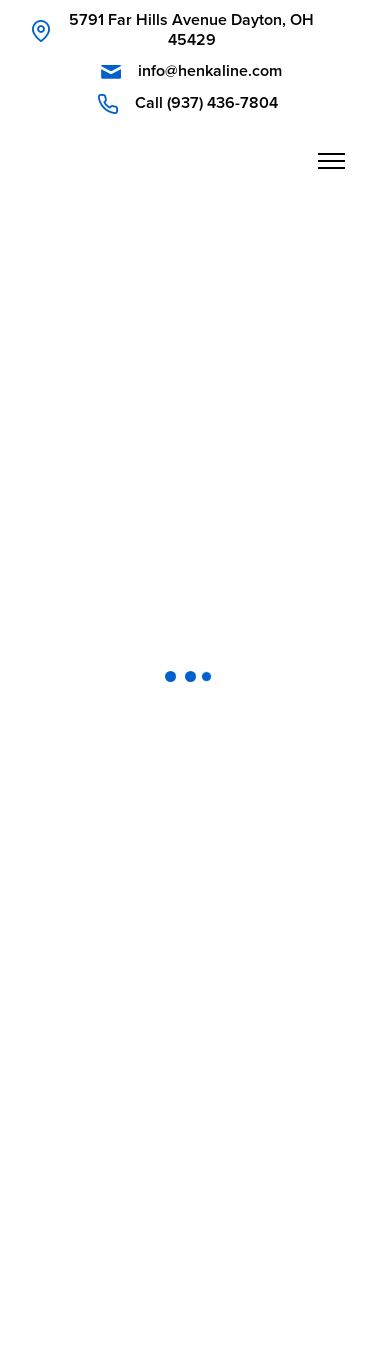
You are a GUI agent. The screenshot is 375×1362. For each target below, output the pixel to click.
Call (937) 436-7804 (206, 103)
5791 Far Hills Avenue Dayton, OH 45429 (191, 30)
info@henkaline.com (210, 71)
